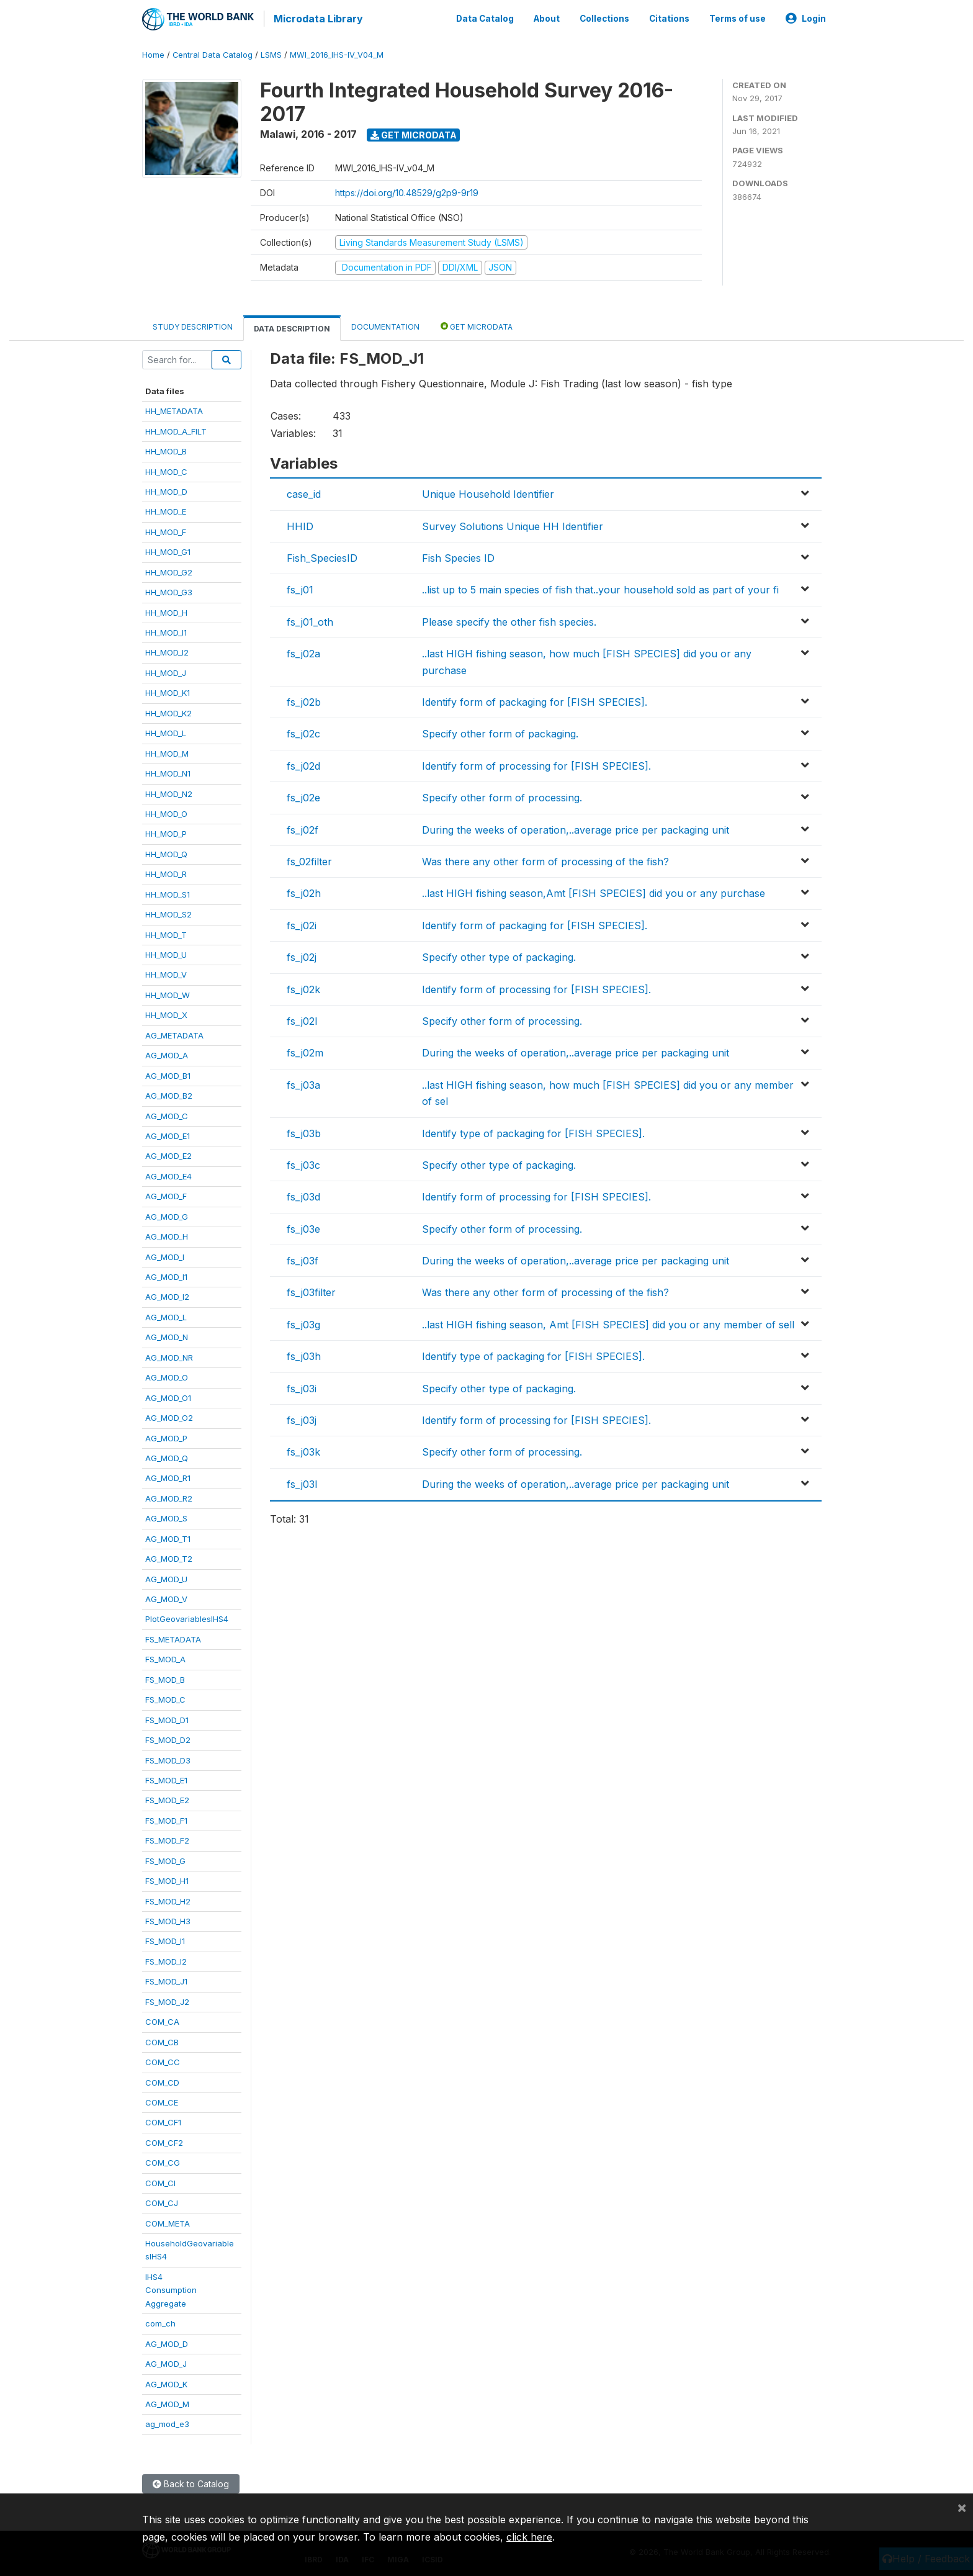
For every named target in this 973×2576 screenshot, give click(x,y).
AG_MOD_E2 (168, 1154)
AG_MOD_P (166, 1436)
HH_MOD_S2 (168, 912)
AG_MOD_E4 (168, 1174)
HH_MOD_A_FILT (176, 429)
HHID (300, 524)
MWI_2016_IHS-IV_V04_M (336, 52)
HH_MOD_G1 (168, 550)
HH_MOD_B (166, 449)
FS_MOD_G (165, 1858)
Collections (604, 17)
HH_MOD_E (165, 510)
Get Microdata (413, 132)
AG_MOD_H (166, 1235)
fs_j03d (303, 1195)
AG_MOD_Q (166, 1456)
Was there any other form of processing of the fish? (545, 859)
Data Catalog (485, 17)
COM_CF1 (163, 2120)
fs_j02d (303, 763)
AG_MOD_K (166, 2382)
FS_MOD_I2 (166, 1959)
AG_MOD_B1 (168, 1073)
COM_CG (162, 2161)
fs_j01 (300, 588)
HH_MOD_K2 (168, 711)
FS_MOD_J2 (167, 1999)
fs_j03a (303, 1082)
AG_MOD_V (166, 1596)
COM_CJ (161, 2201)
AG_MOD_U (166, 1577)
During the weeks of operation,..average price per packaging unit (575, 827)
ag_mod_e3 (167, 2422)
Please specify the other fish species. (509, 619)
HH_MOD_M (167, 751)
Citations (669, 17)
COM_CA (162, 2020)
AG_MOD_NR (169, 1355)
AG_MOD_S (166, 1516)
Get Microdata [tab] (477, 323)
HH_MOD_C (166, 469)
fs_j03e (303, 1226)
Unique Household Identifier (488, 492)
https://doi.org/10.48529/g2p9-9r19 (406, 190)
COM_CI (160, 2181)
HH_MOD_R (166, 872)
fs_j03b (304, 1131)
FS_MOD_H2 (168, 1899)
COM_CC (162, 2060)
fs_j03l (302, 1481)
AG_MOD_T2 (168, 1557)
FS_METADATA (173, 1637)
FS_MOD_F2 (167, 1839)
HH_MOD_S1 (167, 892)
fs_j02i (301, 923)
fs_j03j (301, 1418)
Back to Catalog (191, 2481)
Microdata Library (316, 18)
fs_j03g (303, 1322)
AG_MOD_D (166, 2341)
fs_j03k (303, 1450)
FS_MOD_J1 (166, 1979)
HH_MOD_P (166, 832)
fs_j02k (303, 987)
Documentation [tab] (385, 324)
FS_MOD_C (165, 1698)
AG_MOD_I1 (166, 1274)
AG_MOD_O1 (168, 1395)
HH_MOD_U (166, 952)
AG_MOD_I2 (167, 1295)
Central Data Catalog (213, 52)
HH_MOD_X (166, 1013)
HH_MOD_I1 (166, 630)
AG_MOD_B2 (168, 1093)
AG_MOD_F (166, 1194)
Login (806, 17)
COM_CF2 (164, 2140)
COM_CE (161, 2100)
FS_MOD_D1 (167, 1718)
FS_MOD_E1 (166, 1778)
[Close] (962, 2507)
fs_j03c (303, 1162)
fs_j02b (304, 699)
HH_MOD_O (166, 811)
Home (153, 52)
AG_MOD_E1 (167, 1133)
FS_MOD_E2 (167, 1798)
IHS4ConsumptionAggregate (171, 2287)
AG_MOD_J (166, 2361)
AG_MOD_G (166, 1214)
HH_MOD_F (165, 529)
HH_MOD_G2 (168, 570)
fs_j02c (303, 732)
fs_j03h (304, 1354)
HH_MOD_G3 (168, 590)
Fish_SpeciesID (322, 556)
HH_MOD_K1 (167, 691)
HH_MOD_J (165, 670)
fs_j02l (302, 1018)
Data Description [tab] (292, 326)
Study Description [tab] (193, 324)
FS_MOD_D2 (168, 1737)
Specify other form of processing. (502, 796)
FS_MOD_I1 (165, 1939)
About (547, 17)
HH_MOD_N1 (168, 771)
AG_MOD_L (166, 1315)
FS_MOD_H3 (168, 1919)
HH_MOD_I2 (167, 650)
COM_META (167, 2221)
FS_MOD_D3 (168, 1758)
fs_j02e (303, 796)
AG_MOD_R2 (168, 1496)
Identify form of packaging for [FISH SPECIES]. (534, 699)
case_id (304, 492)
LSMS (271, 52)
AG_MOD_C (166, 1114)
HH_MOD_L (165, 731)
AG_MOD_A (166, 1053)
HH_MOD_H (166, 610)
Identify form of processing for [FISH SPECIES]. (536, 763)
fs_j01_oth (310, 619)
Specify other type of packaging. (499, 955)
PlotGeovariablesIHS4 (186, 1617)
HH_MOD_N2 (168, 791)
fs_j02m (305, 1051)
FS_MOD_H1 (167, 1879)
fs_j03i (301, 1386)
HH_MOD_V (166, 973)
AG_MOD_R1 (168, 1476)
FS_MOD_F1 (166, 1818)
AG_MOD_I (164, 1254)
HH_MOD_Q (166, 852)
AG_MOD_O (166, 1375)
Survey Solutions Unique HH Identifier (512, 524)
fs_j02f (302, 827)
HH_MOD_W (167, 993)
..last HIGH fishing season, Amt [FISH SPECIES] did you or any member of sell (608, 1322)
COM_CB (162, 2040)
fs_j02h (304, 891)
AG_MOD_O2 (169, 1415)
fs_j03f (302, 1258)
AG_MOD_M (167, 2402)
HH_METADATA (174, 409)
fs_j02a (303, 652)
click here (529, 2537)
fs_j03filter (311, 1290)
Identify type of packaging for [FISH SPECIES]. (533, 1131)
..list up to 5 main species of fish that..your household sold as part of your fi (600, 588)
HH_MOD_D (166, 489)
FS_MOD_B (165, 1677)
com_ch (160, 2321)
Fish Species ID (458, 556)
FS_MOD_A (165, 1657)
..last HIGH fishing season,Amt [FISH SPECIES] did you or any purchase (593, 891)
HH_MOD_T (166, 932)
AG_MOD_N (166, 1335)
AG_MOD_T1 (168, 1536)
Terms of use (737, 17)
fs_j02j (301, 955)
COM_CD (162, 2080)
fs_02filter (309, 859)
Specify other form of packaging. (500, 732)
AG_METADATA (174, 1033)
